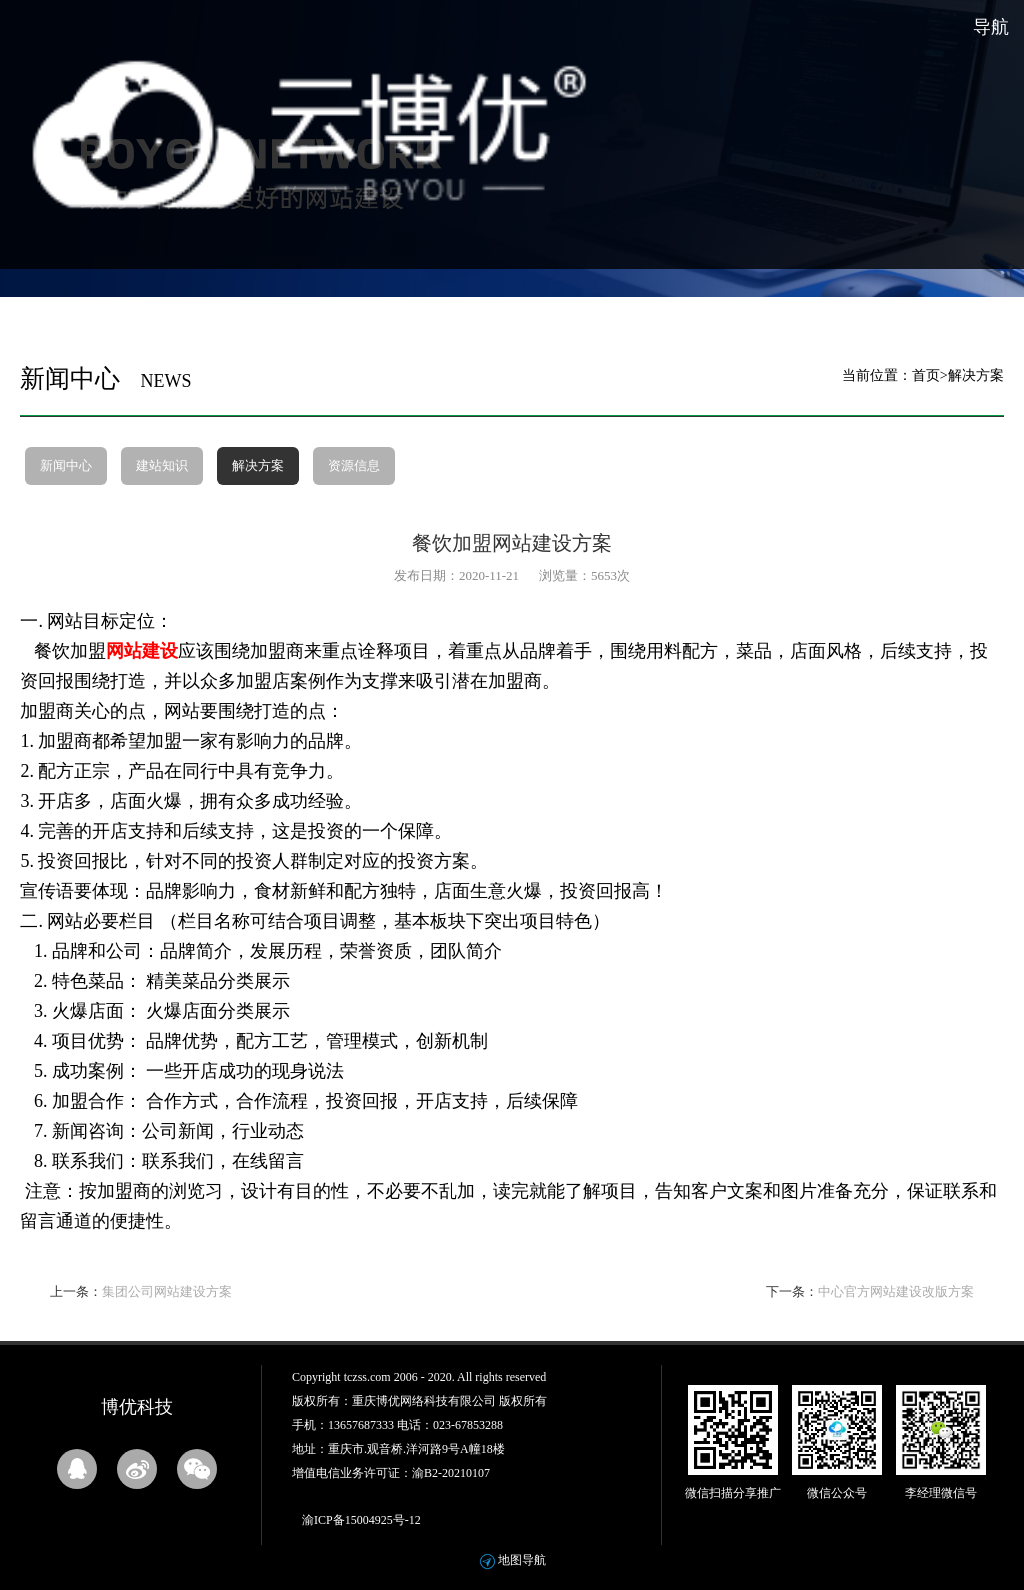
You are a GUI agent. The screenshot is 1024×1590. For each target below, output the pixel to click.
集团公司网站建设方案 (167, 1291)
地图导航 (522, 1560)
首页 (926, 375)
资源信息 (354, 465)
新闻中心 (66, 465)
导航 (991, 27)
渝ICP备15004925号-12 (361, 1520)
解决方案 (258, 465)
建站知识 (162, 465)
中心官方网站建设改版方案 (896, 1291)
